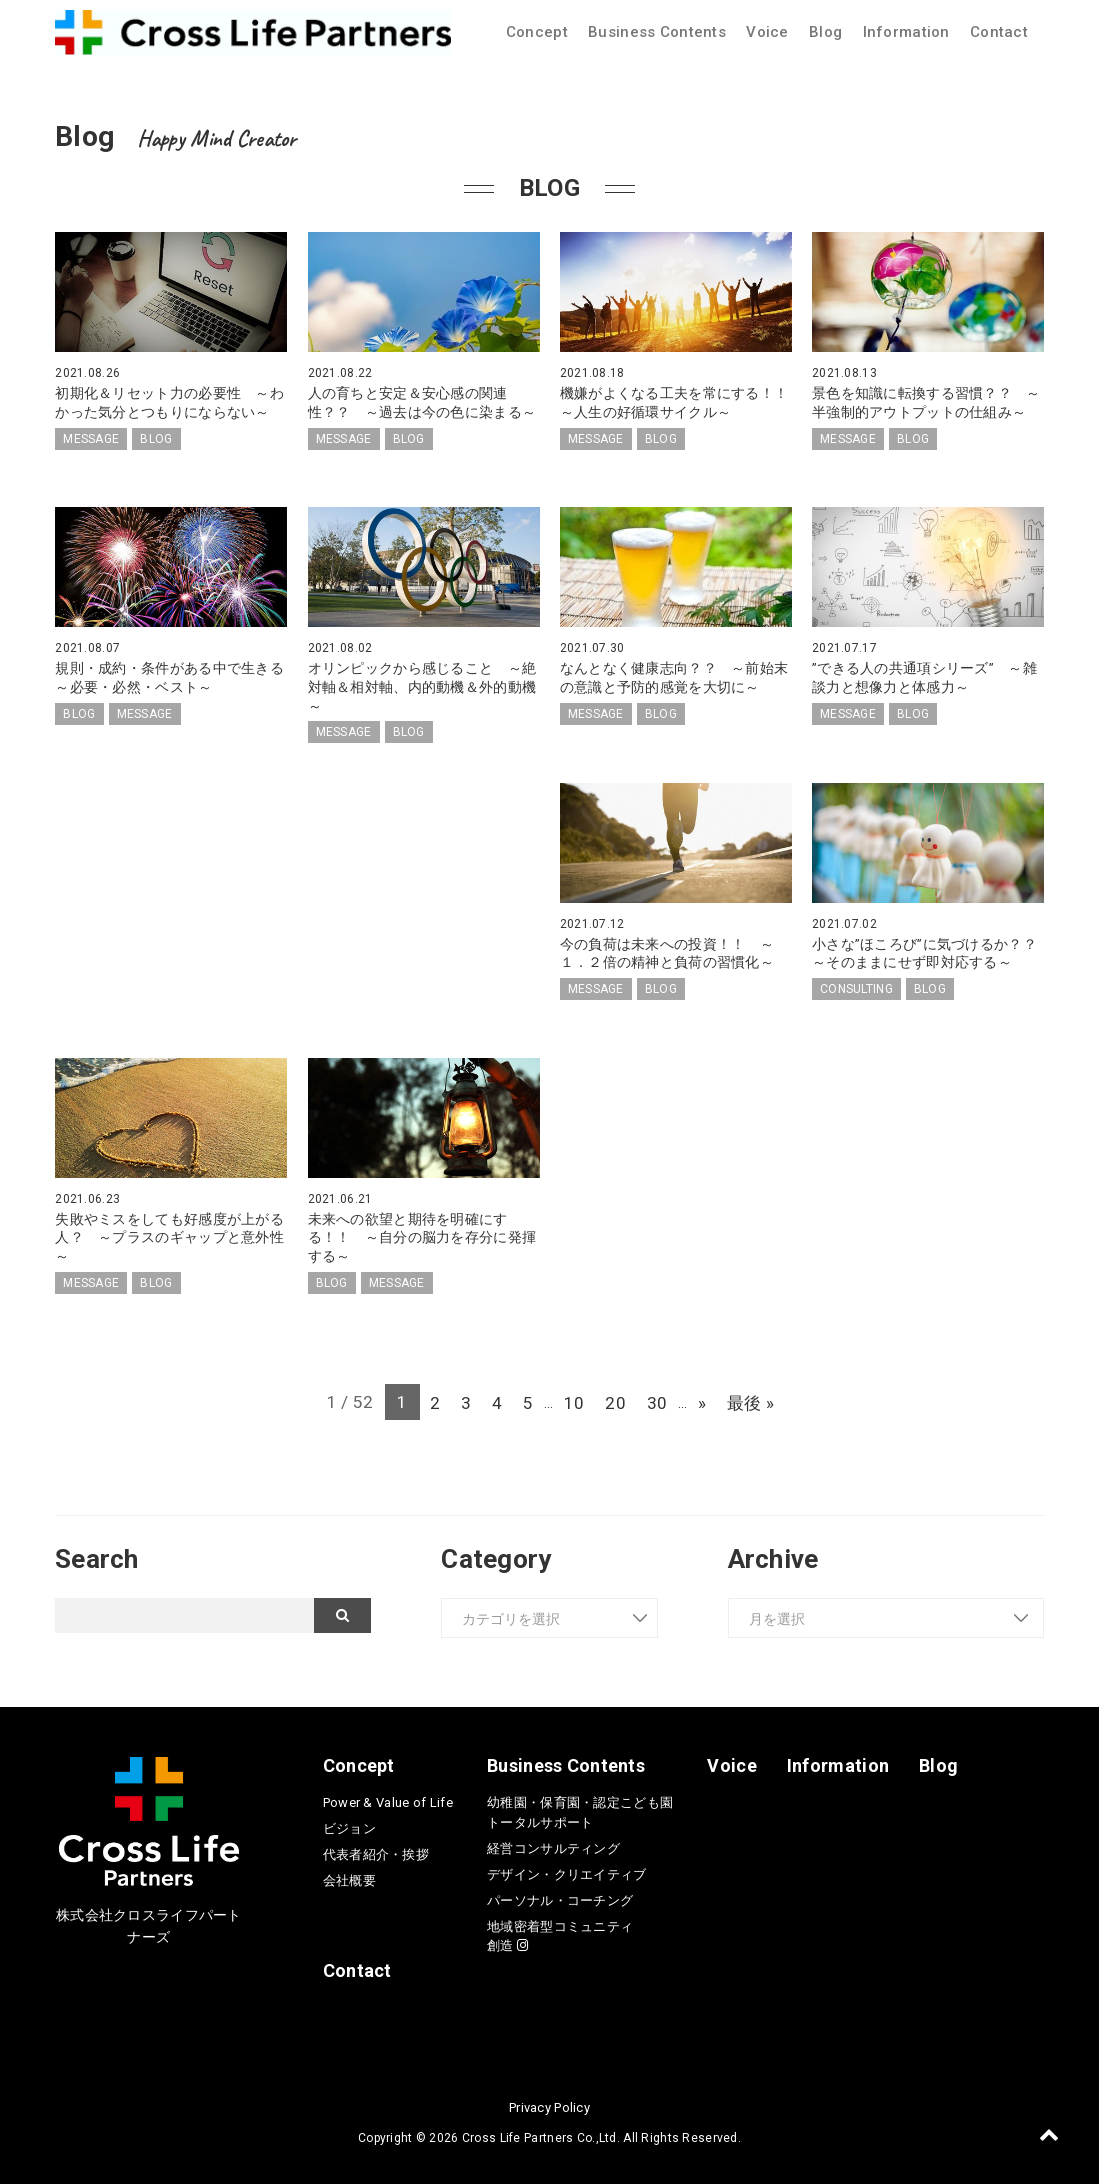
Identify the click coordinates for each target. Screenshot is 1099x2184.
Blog (825, 32)
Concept (537, 32)
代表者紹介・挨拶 (376, 1850)
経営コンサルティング (553, 1844)
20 (619, 1398)
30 (663, 1398)
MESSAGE (91, 438)
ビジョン (349, 1824)
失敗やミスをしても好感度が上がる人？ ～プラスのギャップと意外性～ (169, 1234)
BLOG (156, 438)
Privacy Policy (549, 2103)
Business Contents (657, 32)
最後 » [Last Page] (763, 1398)
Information (906, 32)
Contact (999, 32)
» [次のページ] (712, 1398)
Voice (767, 32)
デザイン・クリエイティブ (566, 1870)
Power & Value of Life (388, 1798)
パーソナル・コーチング (560, 1896)
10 (574, 1398)
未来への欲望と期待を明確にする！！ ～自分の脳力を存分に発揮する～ (422, 1234)
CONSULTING (856, 986)
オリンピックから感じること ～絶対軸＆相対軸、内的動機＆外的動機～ (422, 686)
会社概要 (349, 1876)
